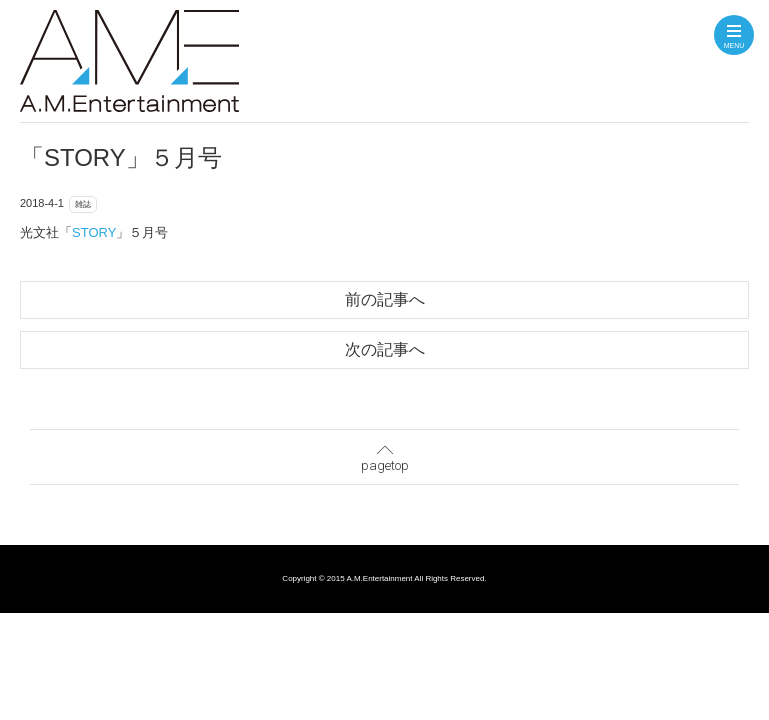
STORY (94, 232)
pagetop (385, 454)
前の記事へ (385, 299)
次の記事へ (385, 349)
